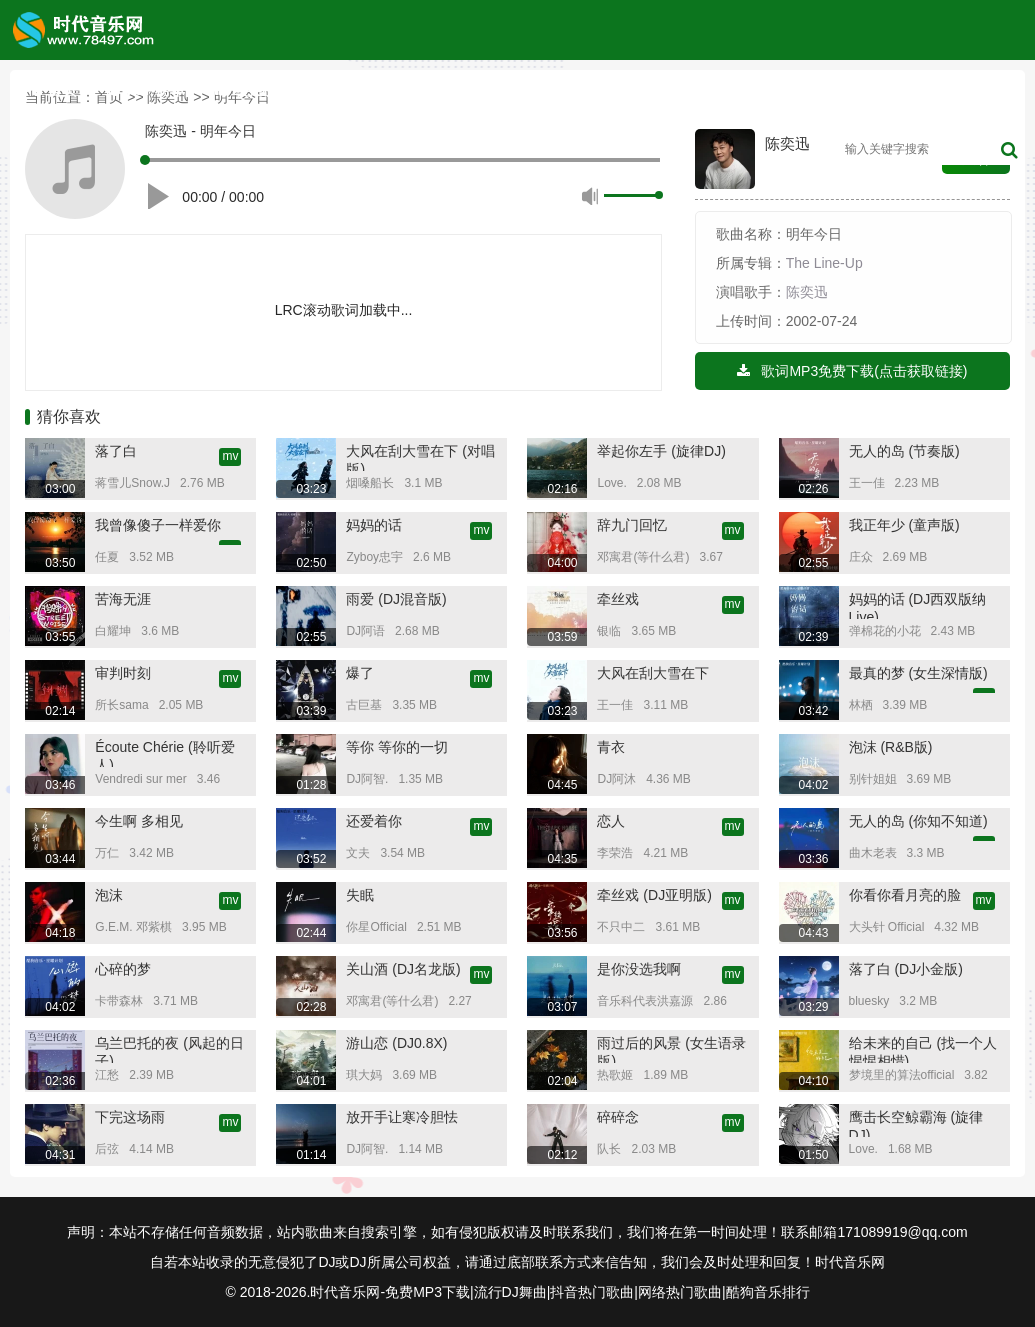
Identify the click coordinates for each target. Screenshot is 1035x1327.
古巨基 (364, 705)
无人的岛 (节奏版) (904, 451)
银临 (609, 631)
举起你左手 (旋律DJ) (661, 451)
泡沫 (109, 895)
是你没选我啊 (639, 969)
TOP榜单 (146, 89)
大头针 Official (887, 927)
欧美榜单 (253, 89)
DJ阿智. (367, 779)
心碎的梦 (123, 969)
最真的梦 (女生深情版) (918, 673)
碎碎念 (618, 1117)
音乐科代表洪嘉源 (645, 1001)
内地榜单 (360, 89)
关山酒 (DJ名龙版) (403, 969)
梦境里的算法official (902, 1075)
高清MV (788, 89)
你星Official (376, 927)
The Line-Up (824, 263)
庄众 (861, 557)
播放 (161, 193)
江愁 (107, 1075)
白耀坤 (113, 631)
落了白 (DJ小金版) (906, 969)
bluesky (869, 1001)
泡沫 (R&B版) (891, 747)
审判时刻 (123, 673)
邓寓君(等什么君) (643, 557)
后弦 (107, 1149)
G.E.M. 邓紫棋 (133, 927)
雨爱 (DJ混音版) (396, 599)
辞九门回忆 (632, 525)
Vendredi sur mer (140, 779)
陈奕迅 (807, 292)
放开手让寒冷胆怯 (402, 1117)
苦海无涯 (123, 599)
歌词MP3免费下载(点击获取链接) (852, 371)
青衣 (611, 747)
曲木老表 (873, 853)
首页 (53, 89)
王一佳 (867, 483)
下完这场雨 (130, 1117)
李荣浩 (615, 853)
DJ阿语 (365, 631)
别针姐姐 (873, 779)
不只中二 (621, 927)
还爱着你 (374, 821)
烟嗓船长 (370, 483)
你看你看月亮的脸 (905, 895)
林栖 (861, 705)
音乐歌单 (576, 89)
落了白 (116, 451)
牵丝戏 (618, 599)
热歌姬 (615, 1075)
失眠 (360, 895)
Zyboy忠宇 (374, 557)
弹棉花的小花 (885, 631)
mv (230, 456)
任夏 (107, 557)
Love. (611, 483)
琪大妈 (364, 1075)
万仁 (107, 853)
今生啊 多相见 (139, 821)
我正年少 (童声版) (904, 525)
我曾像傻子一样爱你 (158, 525)
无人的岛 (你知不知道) (918, 821)
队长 (609, 1149)
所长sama (121, 705)
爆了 (360, 673)
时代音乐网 (850, 1262)
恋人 (611, 821)
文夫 (358, 853)
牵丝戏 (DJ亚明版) (654, 895)
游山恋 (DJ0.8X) (396, 1043)
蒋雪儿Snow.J (132, 483)
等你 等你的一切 (397, 747)
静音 (590, 196)
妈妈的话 (374, 525)
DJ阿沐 (616, 779)
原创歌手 (467, 89)
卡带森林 (119, 1001)
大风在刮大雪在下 (653, 673)
